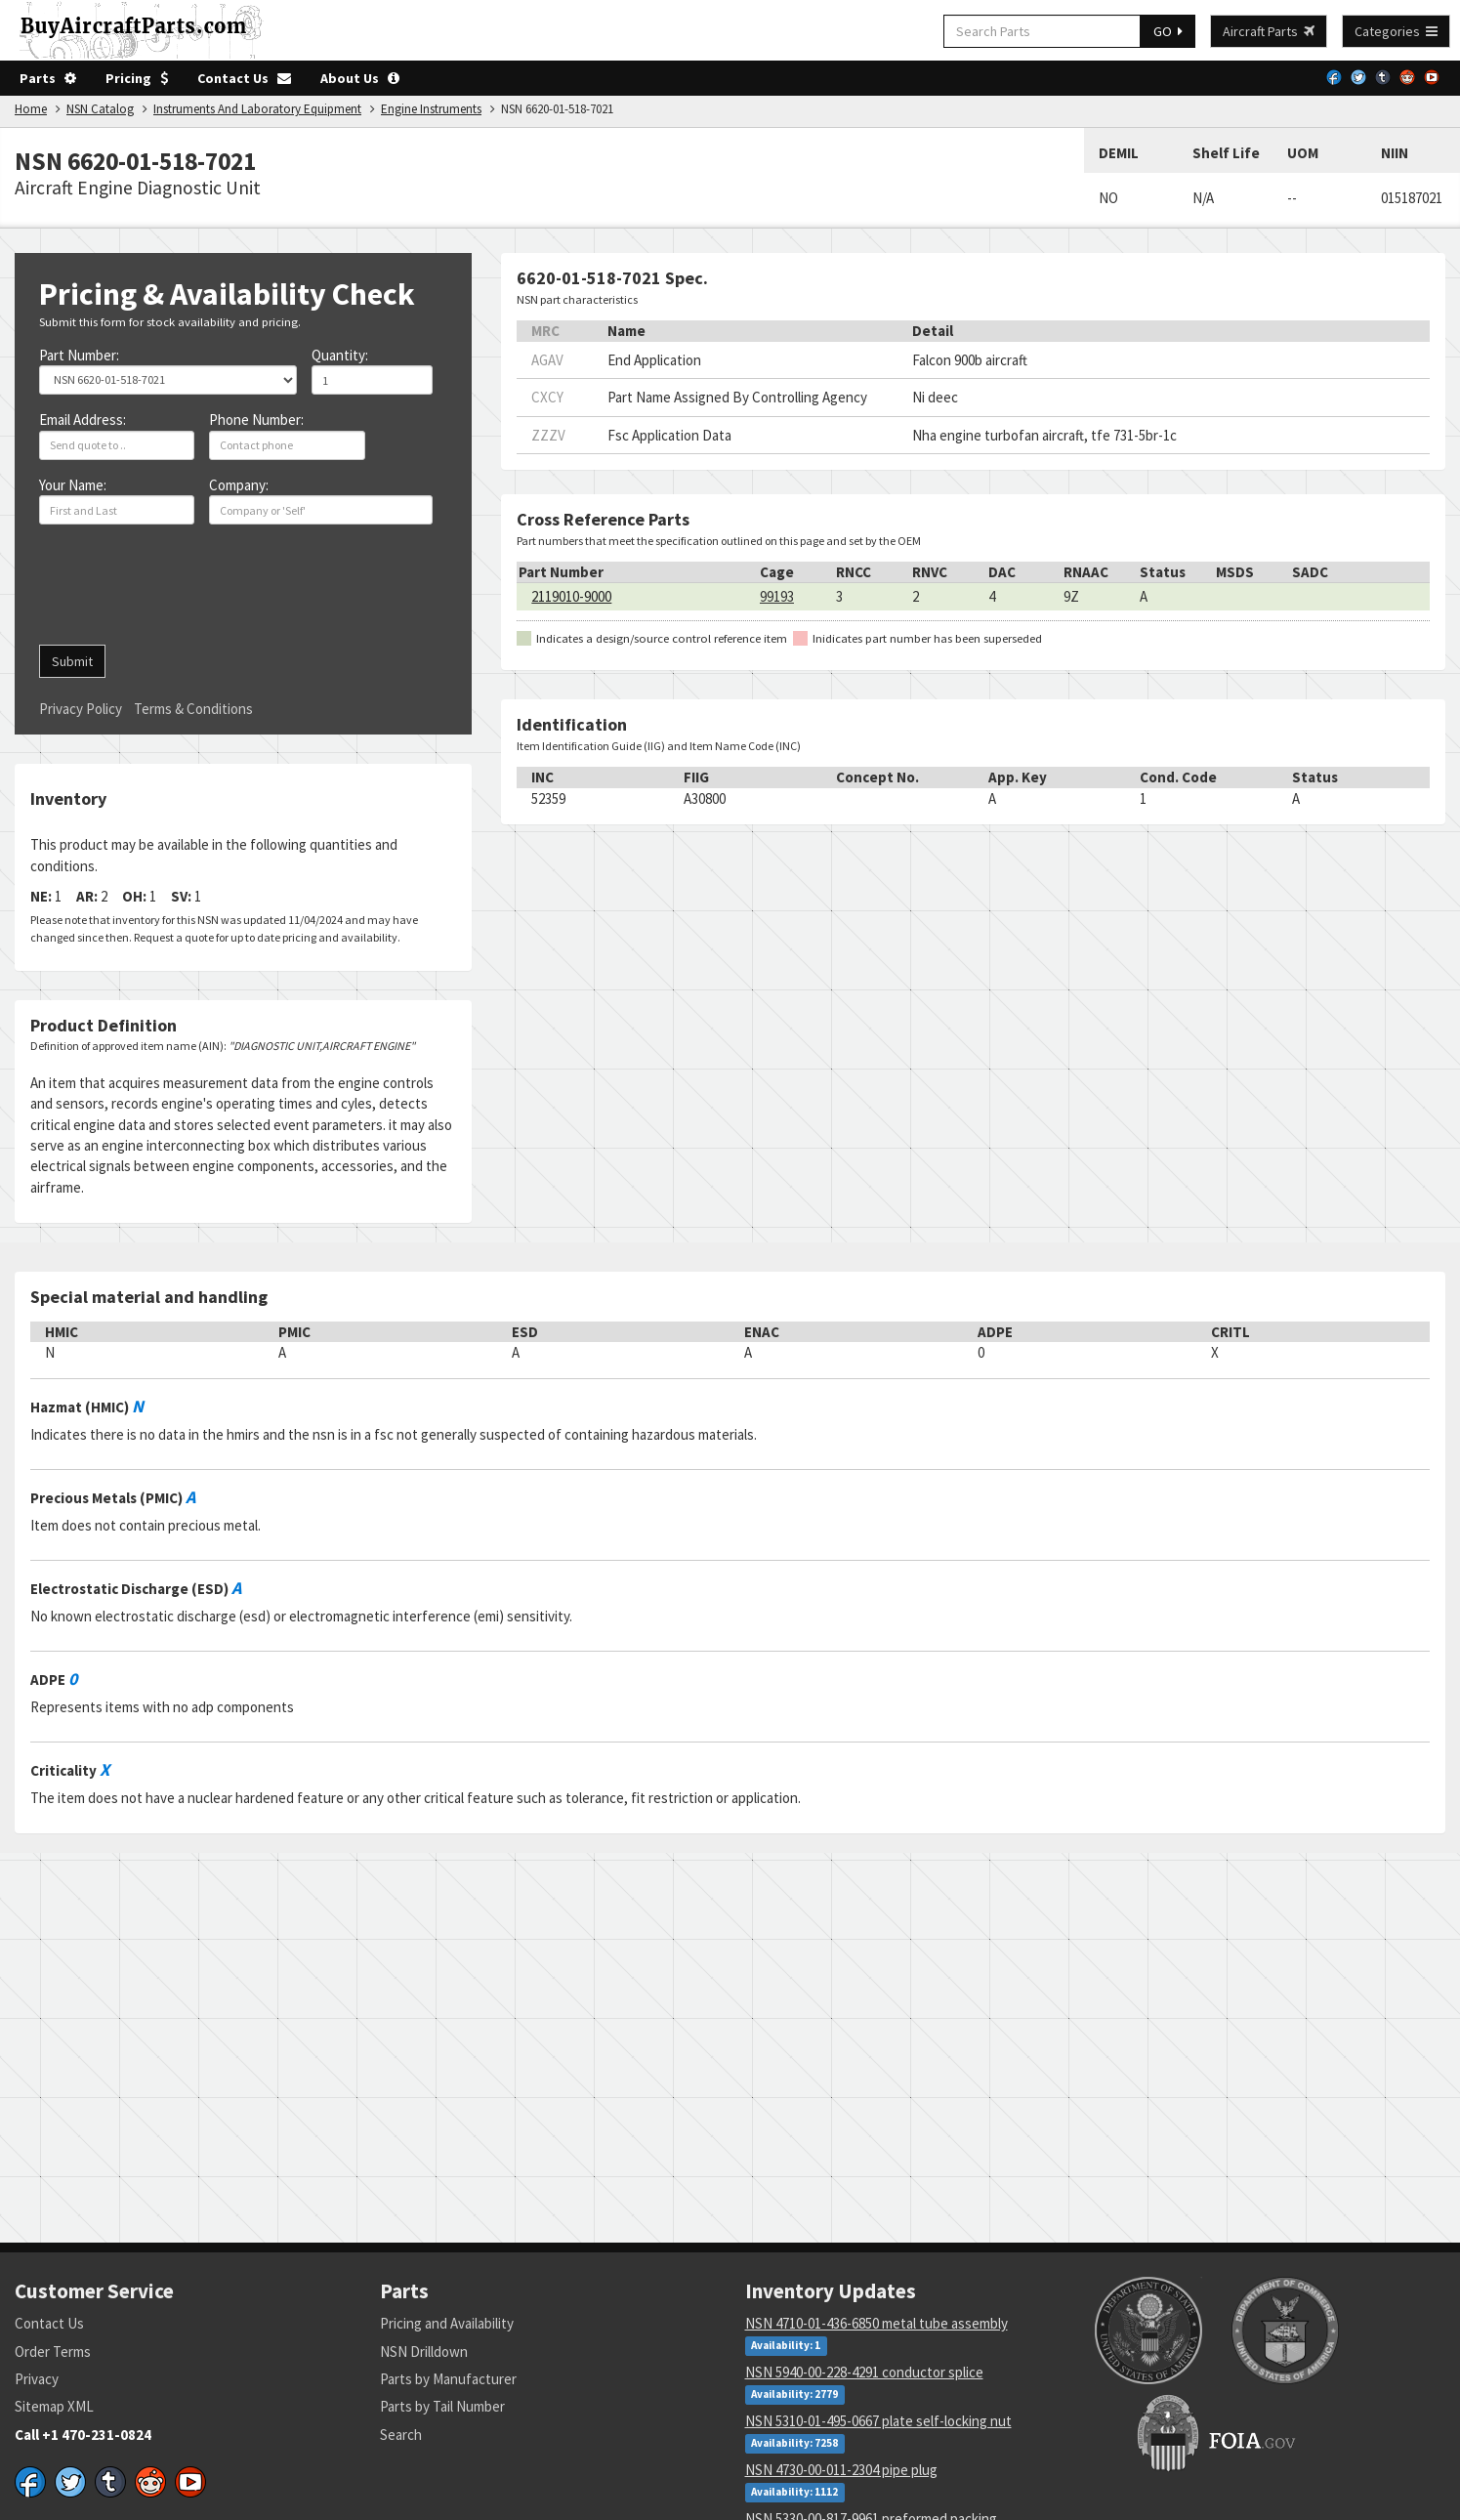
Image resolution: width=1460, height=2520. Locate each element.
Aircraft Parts (1268, 31)
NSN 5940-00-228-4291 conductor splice (864, 2372)
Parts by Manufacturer (448, 2379)
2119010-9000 (571, 596)
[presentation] (187, 592)
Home (31, 109)
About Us (359, 78)
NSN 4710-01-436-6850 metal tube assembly (876, 2323)
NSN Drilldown (424, 2351)
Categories (1396, 31)
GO (1168, 31)
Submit (72, 661)
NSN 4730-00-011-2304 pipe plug (841, 2469)
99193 (777, 596)
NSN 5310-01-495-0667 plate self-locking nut (878, 2421)
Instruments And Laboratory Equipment (257, 109)
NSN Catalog (100, 109)
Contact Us (244, 78)
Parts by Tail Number (442, 2406)
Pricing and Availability (447, 2323)
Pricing (136, 78)
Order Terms (53, 2351)
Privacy (37, 2379)
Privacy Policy (80, 708)
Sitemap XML (54, 2406)
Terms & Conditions (193, 708)
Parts (48, 78)
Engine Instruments (431, 109)
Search (401, 2434)
